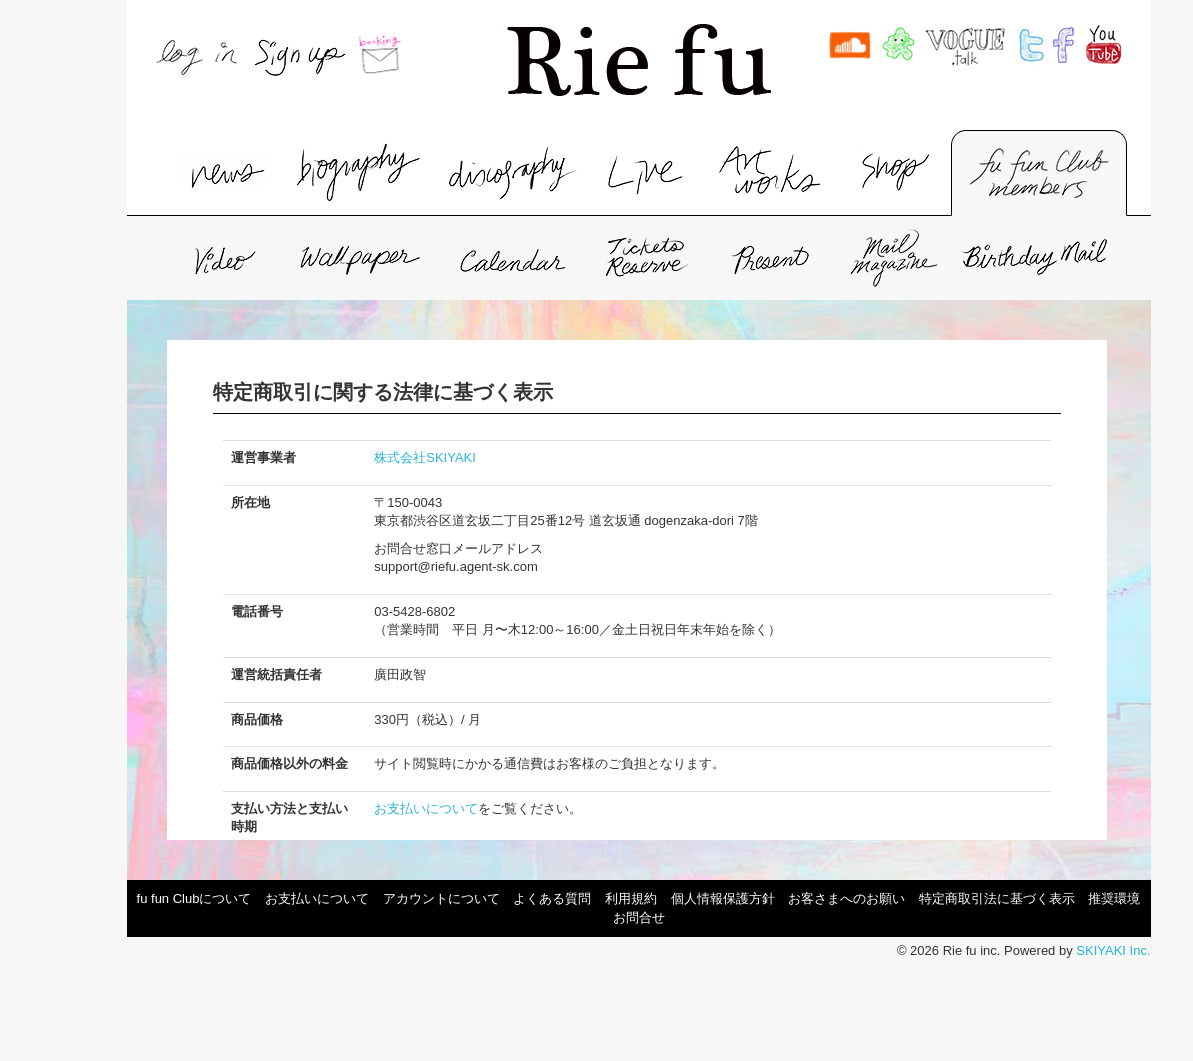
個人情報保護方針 (723, 898)
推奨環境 (1114, 898)
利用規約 (631, 898)
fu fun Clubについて (194, 898)
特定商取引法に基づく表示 (997, 898)
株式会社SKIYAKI (425, 457)
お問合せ (639, 917)
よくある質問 (552, 898)
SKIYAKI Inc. (1113, 950)
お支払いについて (426, 808)
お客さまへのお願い (846, 898)
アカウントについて (441, 898)
